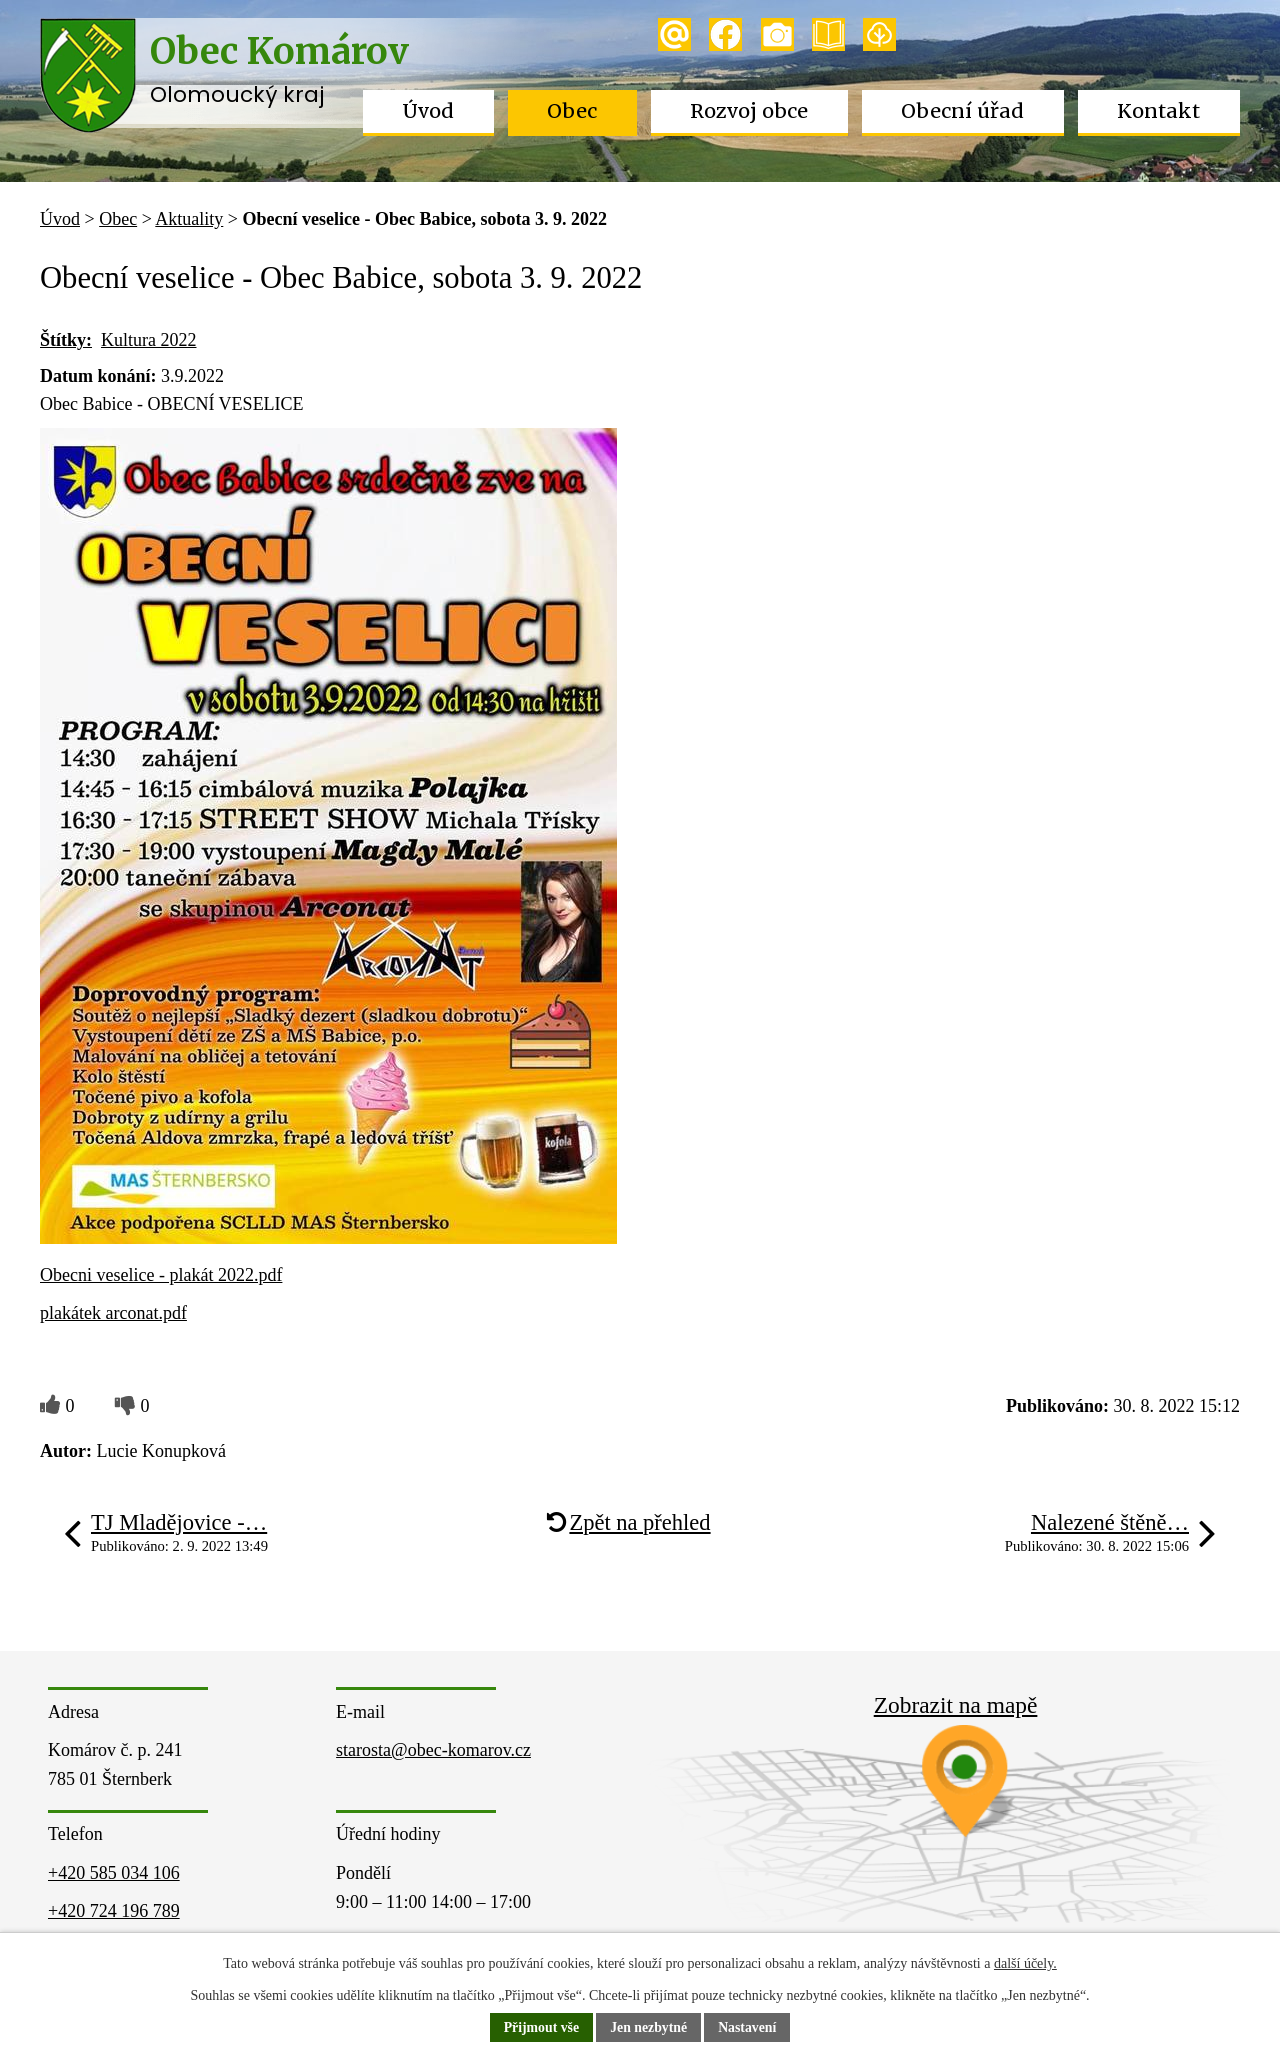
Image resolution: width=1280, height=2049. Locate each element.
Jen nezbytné (649, 2028)
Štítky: (66, 340)
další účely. (1025, 1963)
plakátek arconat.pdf (113, 1313)
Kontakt (1158, 111)
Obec (572, 111)
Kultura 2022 (148, 340)
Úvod (428, 111)
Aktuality (189, 219)
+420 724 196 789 (114, 1911)
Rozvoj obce (749, 111)
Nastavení (748, 2028)
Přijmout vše (540, 2028)
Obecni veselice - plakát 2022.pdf (161, 1275)
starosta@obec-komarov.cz (433, 1750)
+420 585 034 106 (114, 1873)
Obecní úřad (962, 111)
